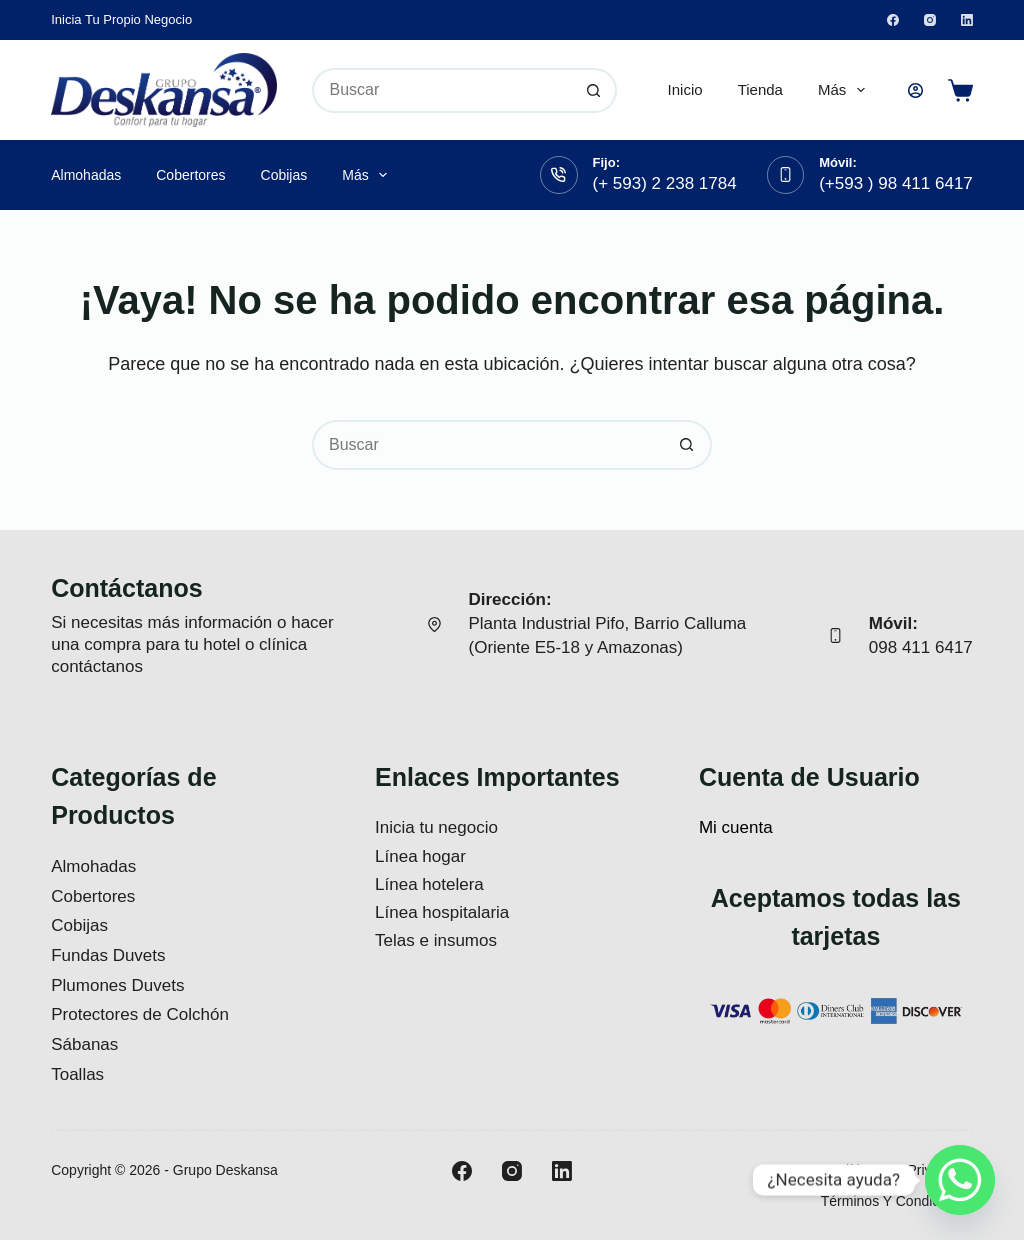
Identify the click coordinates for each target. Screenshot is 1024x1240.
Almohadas (86, 175)
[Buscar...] (442, 90)
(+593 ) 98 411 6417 (896, 183)
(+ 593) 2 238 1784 (665, 183)
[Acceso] (915, 90)
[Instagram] (930, 20)
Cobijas (284, 175)
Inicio (685, 89)
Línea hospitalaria (442, 912)
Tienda (760, 89)
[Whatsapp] (960, 1180)
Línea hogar (420, 856)
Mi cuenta (736, 827)
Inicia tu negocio (436, 827)
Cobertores (190, 175)
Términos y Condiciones (897, 1201)
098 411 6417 (921, 647)
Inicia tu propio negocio (121, 19)
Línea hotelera (429, 884)
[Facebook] (893, 20)
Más (845, 90)
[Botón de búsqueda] (594, 90)
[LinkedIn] (967, 20)
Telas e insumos (436, 940)
